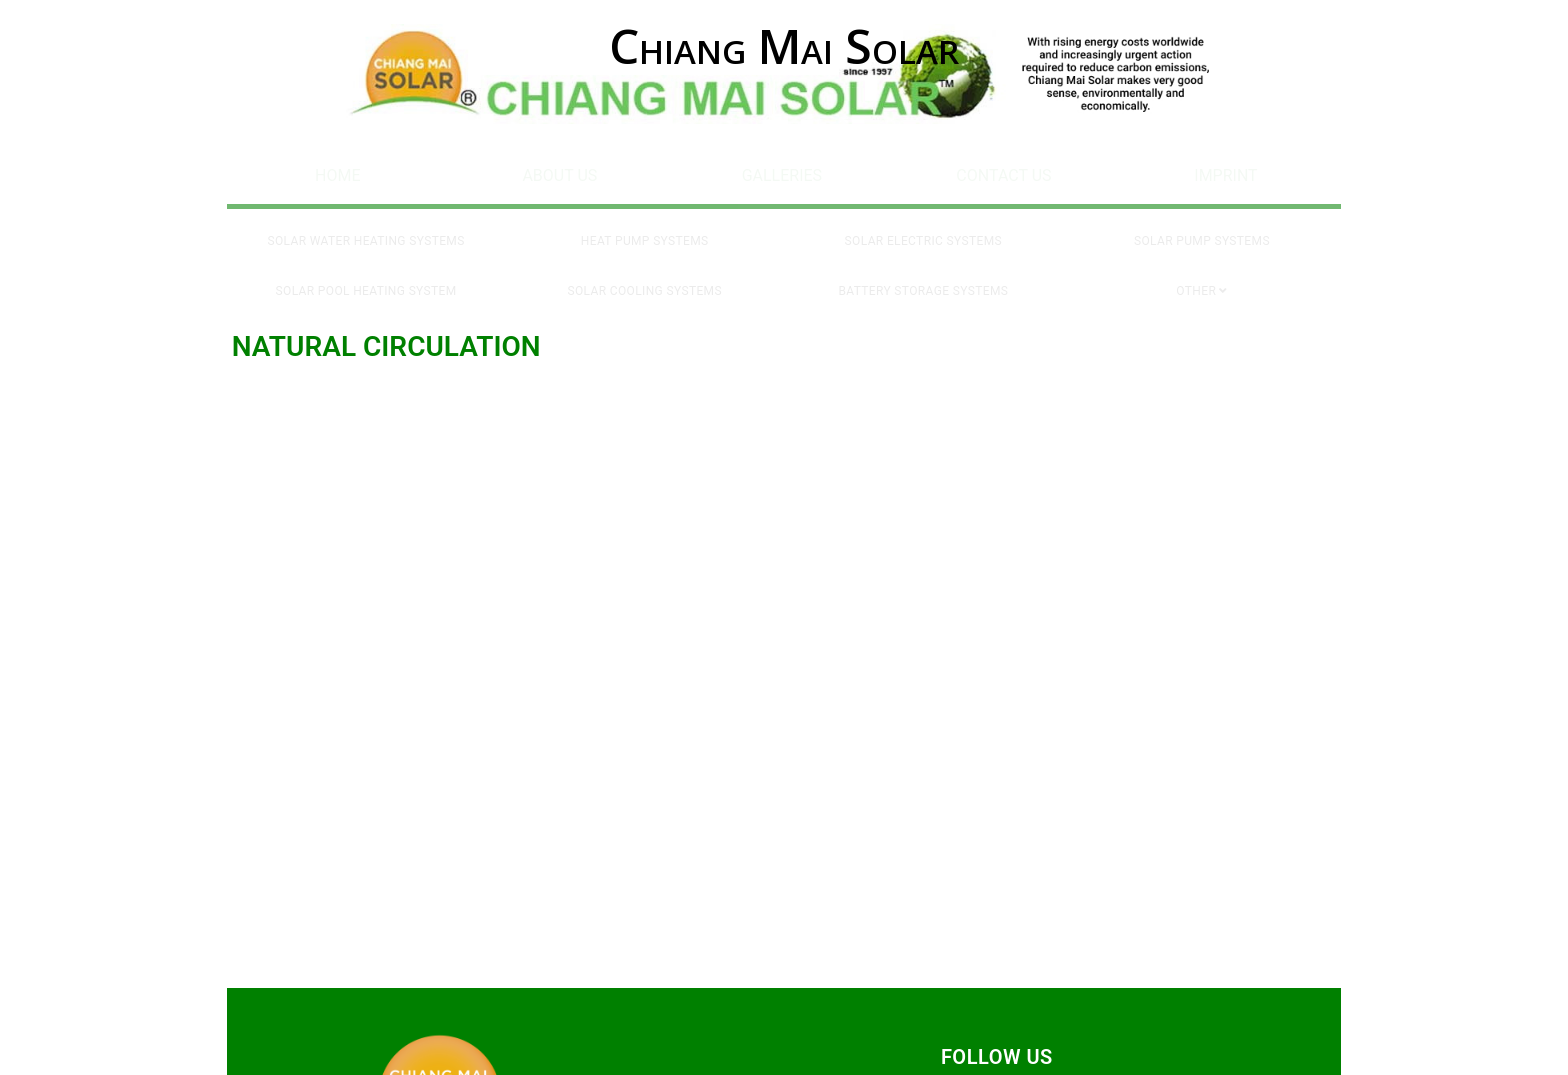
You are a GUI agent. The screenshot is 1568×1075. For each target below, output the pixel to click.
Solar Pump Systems (1202, 229)
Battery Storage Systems (923, 272)
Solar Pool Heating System (366, 272)
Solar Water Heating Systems (366, 229)
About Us (559, 172)
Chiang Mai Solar (784, 45)
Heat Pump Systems (645, 229)
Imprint (1226, 172)
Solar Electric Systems (923, 229)
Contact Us (1003, 172)
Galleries (782, 172)
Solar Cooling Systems (644, 272)
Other (1196, 272)
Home (337, 172)
